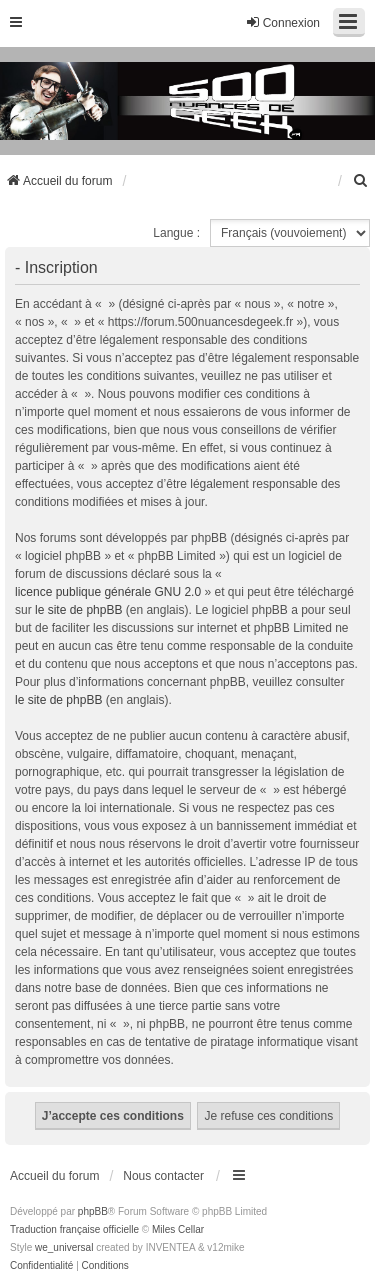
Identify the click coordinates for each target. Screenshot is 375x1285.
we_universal (64, 1247)
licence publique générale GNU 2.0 (108, 592)
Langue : (176, 233)
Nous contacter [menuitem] (163, 1176)
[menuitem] (361, 181)
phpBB (93, 1211)
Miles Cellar (178, 1229)
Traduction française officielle (74, 1229)
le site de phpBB (78, 610)
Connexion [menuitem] (282, 22)
